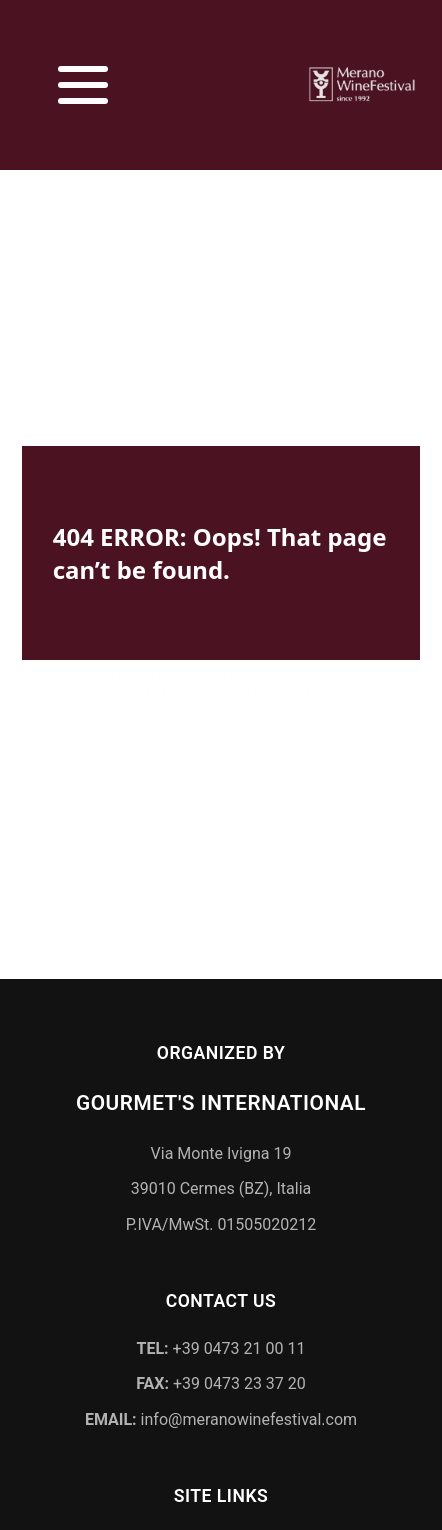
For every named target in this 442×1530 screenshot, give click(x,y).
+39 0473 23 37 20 (221, 1379)
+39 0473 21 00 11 (221, 1343)
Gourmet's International (221, 1099)
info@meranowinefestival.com (221, 1415)
